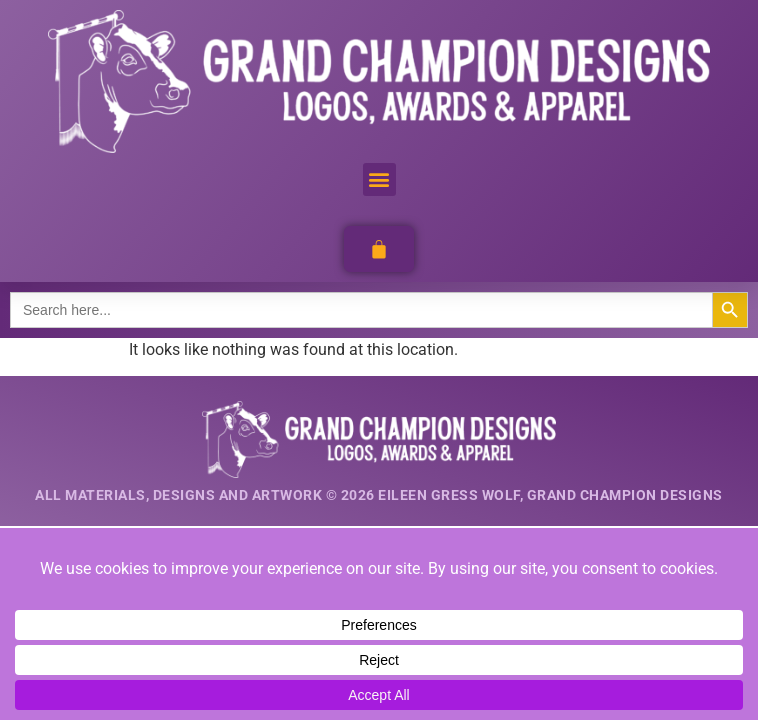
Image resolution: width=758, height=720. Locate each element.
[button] (379, 179)
